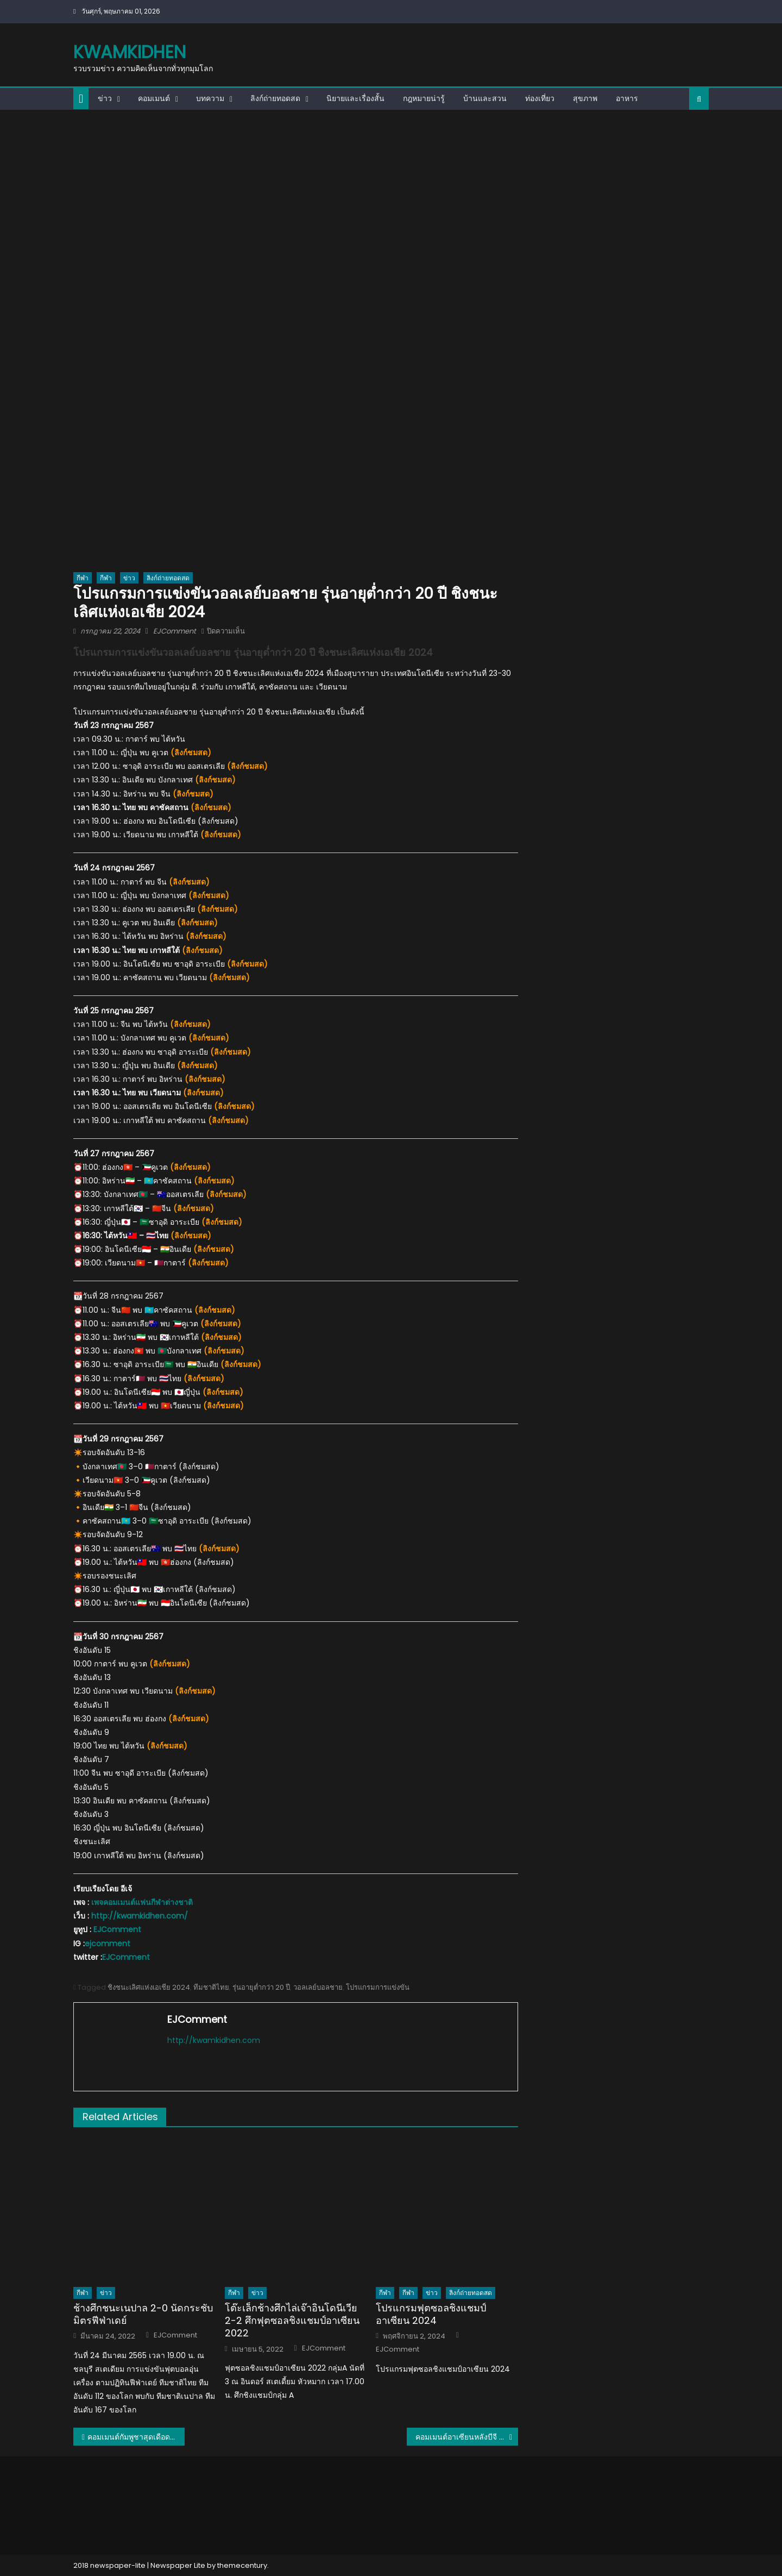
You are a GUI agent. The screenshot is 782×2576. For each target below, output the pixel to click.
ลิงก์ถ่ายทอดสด (275, 98)
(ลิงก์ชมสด (187, 881)
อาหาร (627, 98)
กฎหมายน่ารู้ (424, 98)
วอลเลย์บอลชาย (318, 1987)
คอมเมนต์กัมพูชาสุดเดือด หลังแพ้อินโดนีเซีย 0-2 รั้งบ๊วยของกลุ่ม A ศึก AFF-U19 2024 (136, 2436)
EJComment (174, 631)
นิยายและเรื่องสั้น (355, 98)
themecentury (242, 2565)
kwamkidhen (129, 52)
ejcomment (107, 1943)
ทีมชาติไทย (211, 1987)
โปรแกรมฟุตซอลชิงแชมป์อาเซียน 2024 (431, 2314)
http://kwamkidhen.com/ (139, 1915)
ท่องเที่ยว (539, 98)
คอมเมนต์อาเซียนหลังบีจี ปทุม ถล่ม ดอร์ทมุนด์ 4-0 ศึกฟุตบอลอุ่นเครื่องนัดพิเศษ (466, 2436)
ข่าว (105, 98)
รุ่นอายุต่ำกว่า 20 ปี (261, 1987)
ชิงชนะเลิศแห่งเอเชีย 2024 (149, 1987)
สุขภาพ (585, 98)
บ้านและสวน (485, 98)
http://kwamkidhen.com (213, 2040)
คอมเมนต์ (154, 98)
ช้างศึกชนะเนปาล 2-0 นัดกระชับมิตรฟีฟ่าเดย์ (143, 2314)
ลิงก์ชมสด (190, 752)
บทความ (210, 98)
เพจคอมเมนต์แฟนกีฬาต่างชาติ (142, 1902)
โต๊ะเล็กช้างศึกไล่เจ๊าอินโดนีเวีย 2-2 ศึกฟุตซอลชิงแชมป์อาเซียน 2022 (292, 2321)
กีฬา (83, 577)
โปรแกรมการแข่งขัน (377, 1987)
